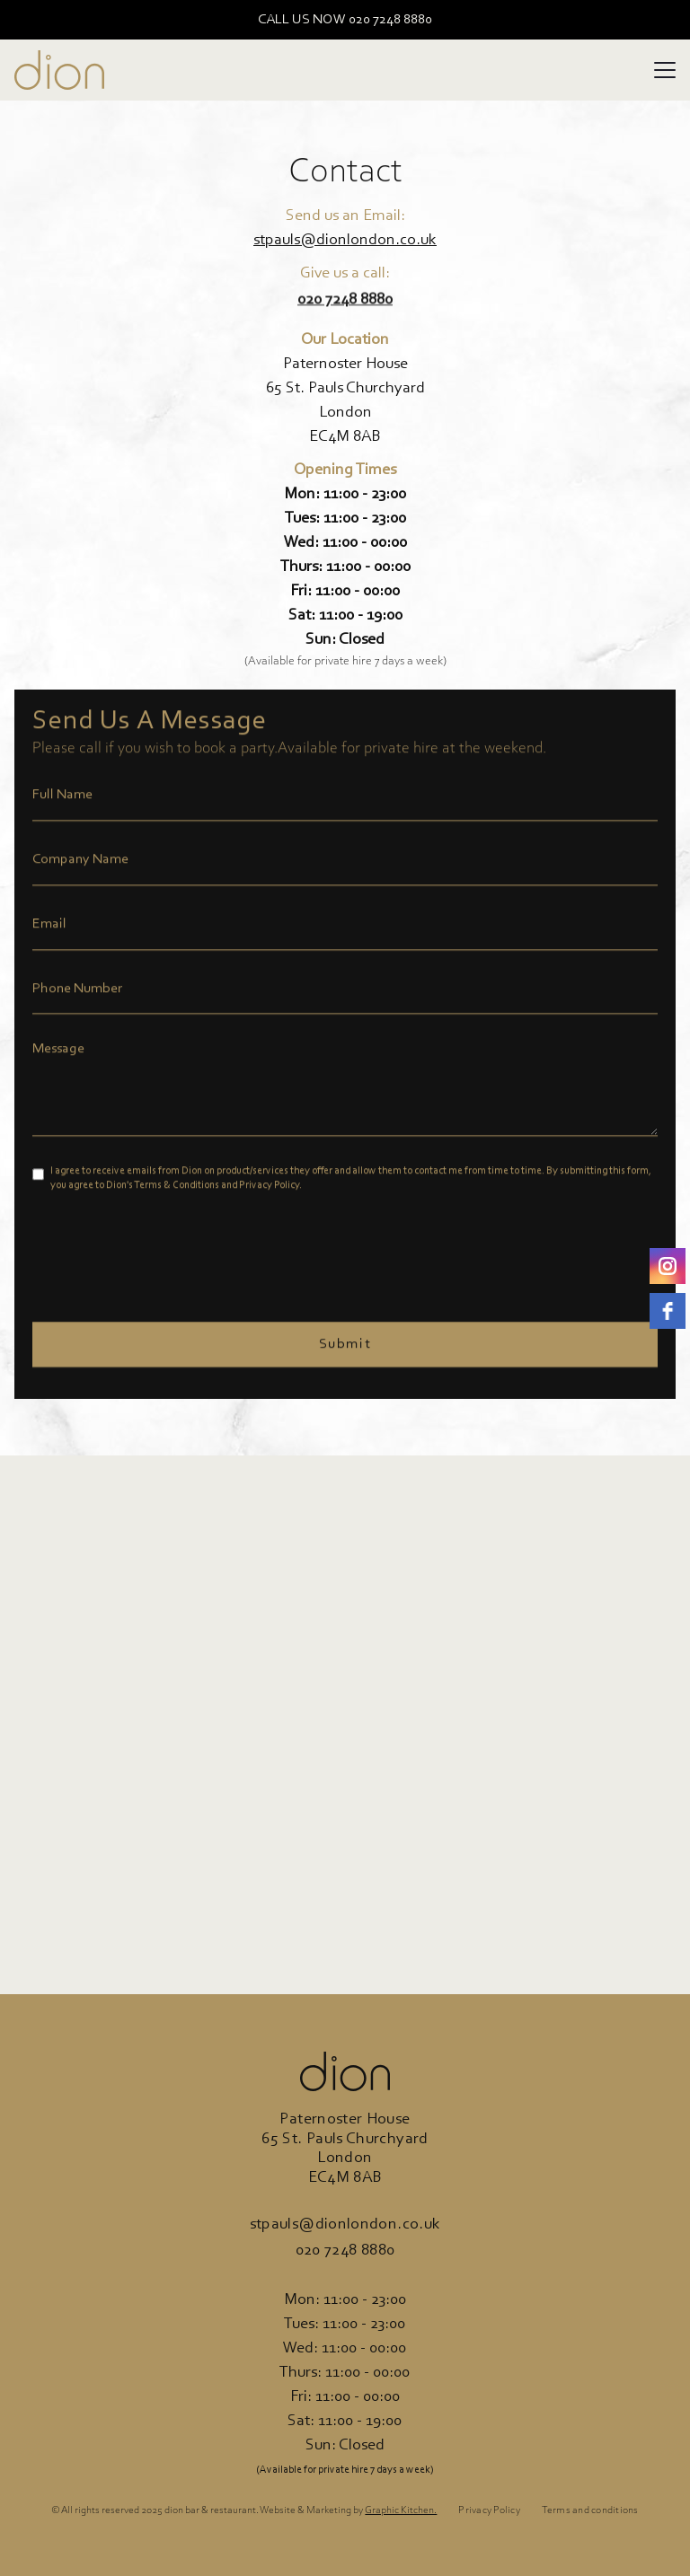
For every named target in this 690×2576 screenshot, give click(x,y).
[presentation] (168, 1253)
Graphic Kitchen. (401, 2510)
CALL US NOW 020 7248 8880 (345, 20)
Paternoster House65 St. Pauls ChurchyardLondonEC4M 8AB (345, 400)
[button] (665, 70)
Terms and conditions (590, 2510)
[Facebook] (668, 1311)
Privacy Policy (488, 2510)
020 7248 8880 (345, 2251)
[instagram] (668, 1266)
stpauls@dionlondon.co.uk (345, 241)
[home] (59, 70)
